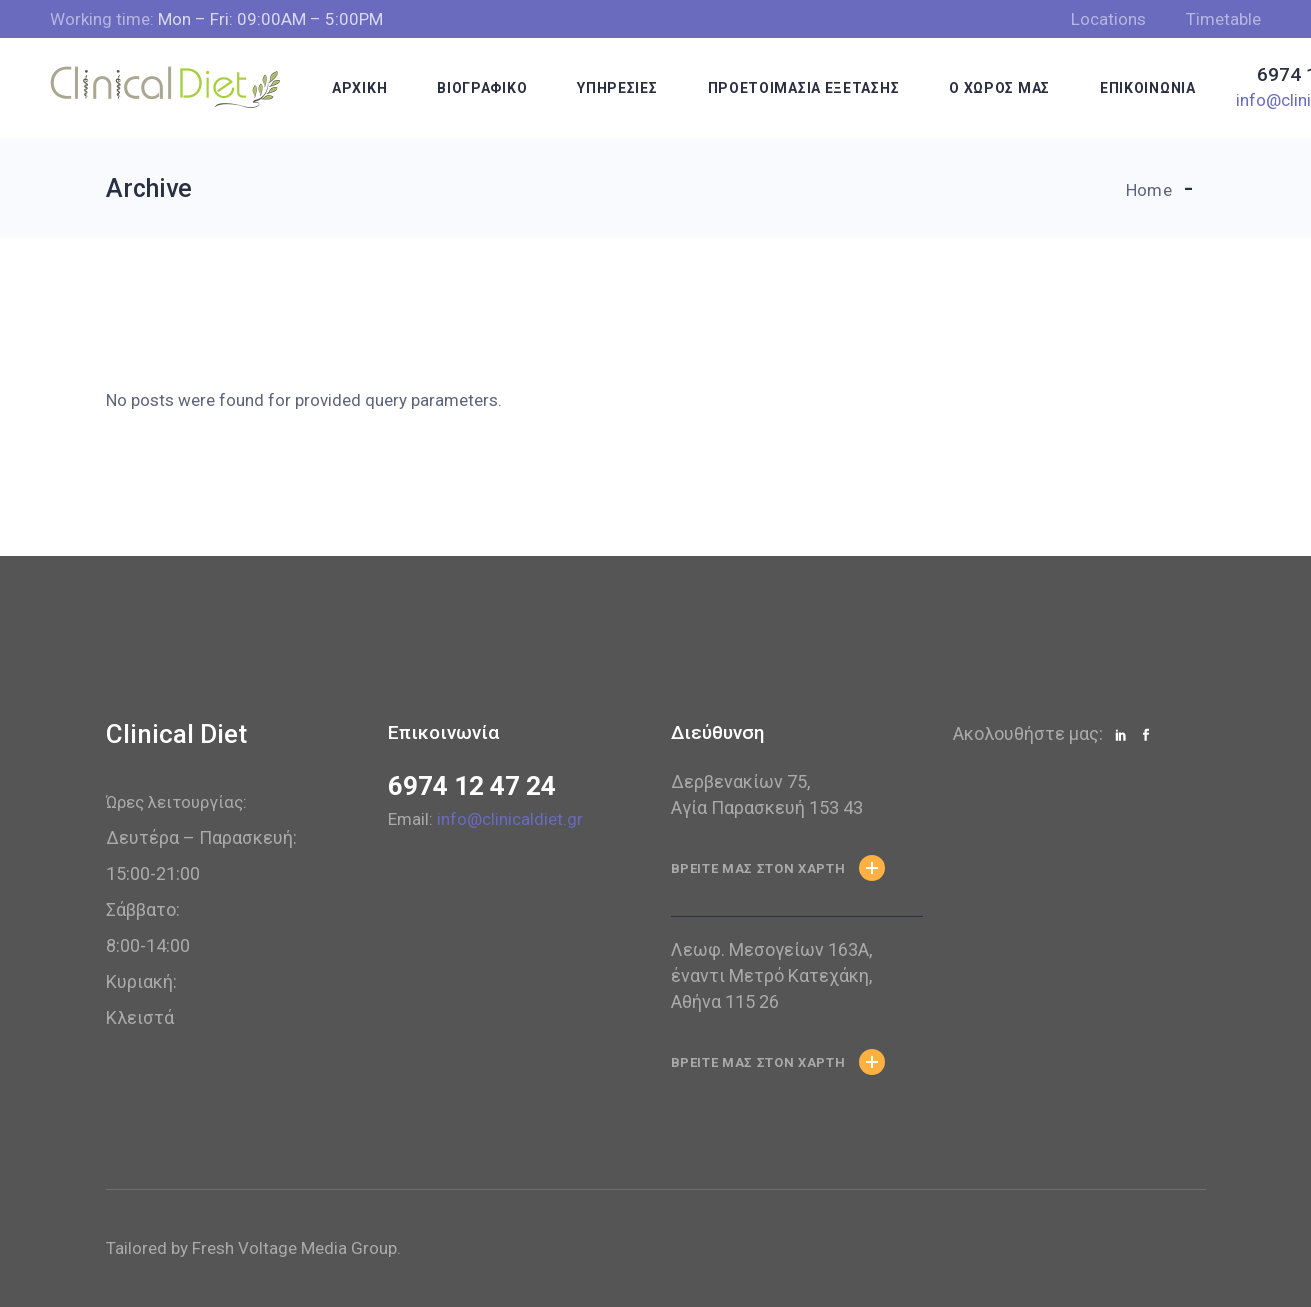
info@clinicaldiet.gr (510, 819)
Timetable (1223, 19)
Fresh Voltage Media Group (294, 1248)
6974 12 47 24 (472, 786)
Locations (1108, 19)
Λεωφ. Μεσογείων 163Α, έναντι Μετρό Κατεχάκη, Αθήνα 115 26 (771, 975)
